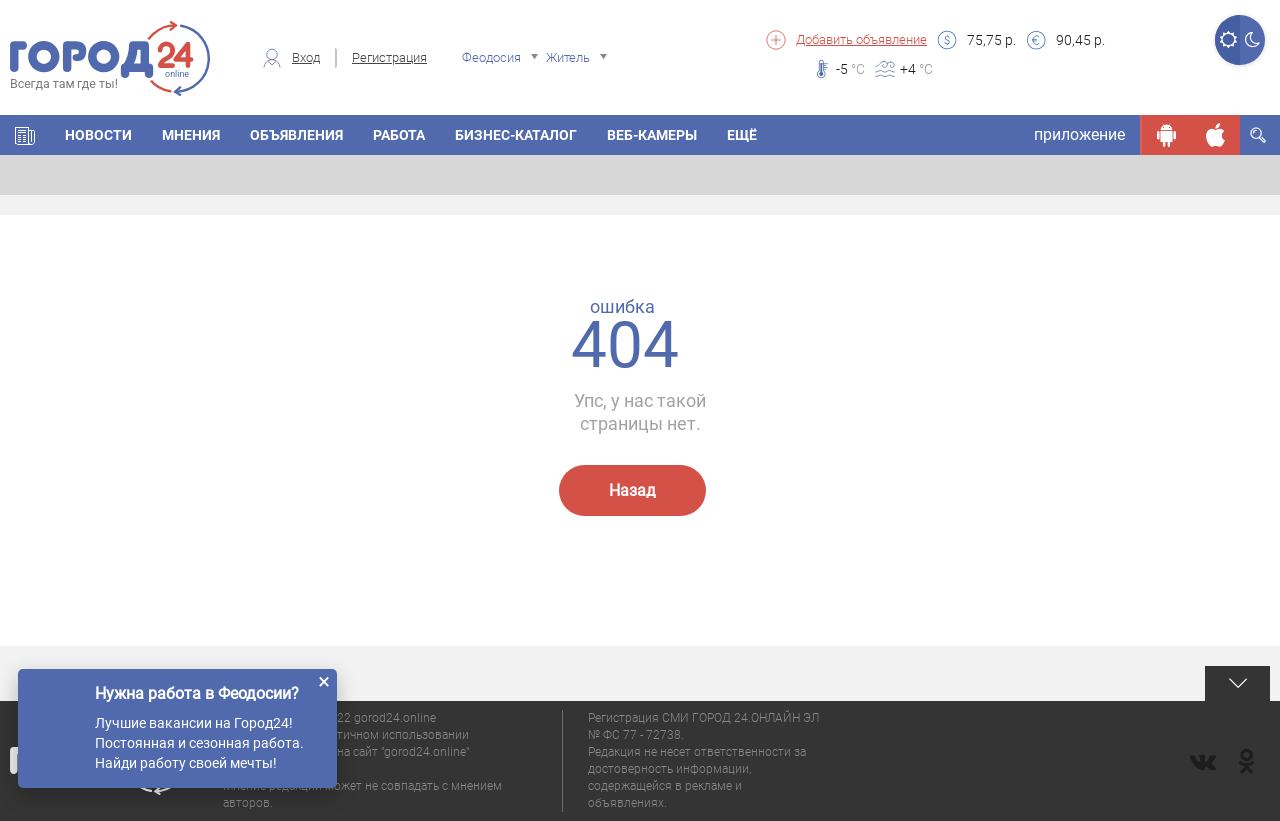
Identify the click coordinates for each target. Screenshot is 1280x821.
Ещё (742, 135)
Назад (632, 490)
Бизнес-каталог (516, 135)
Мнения (191, 135)
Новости (98, 135)
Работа (399, 135)
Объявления (296, 135)
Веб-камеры (652, 135)
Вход (306, 57)
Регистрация (389, 57)
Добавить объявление (861, 39)
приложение (1079, 134)
